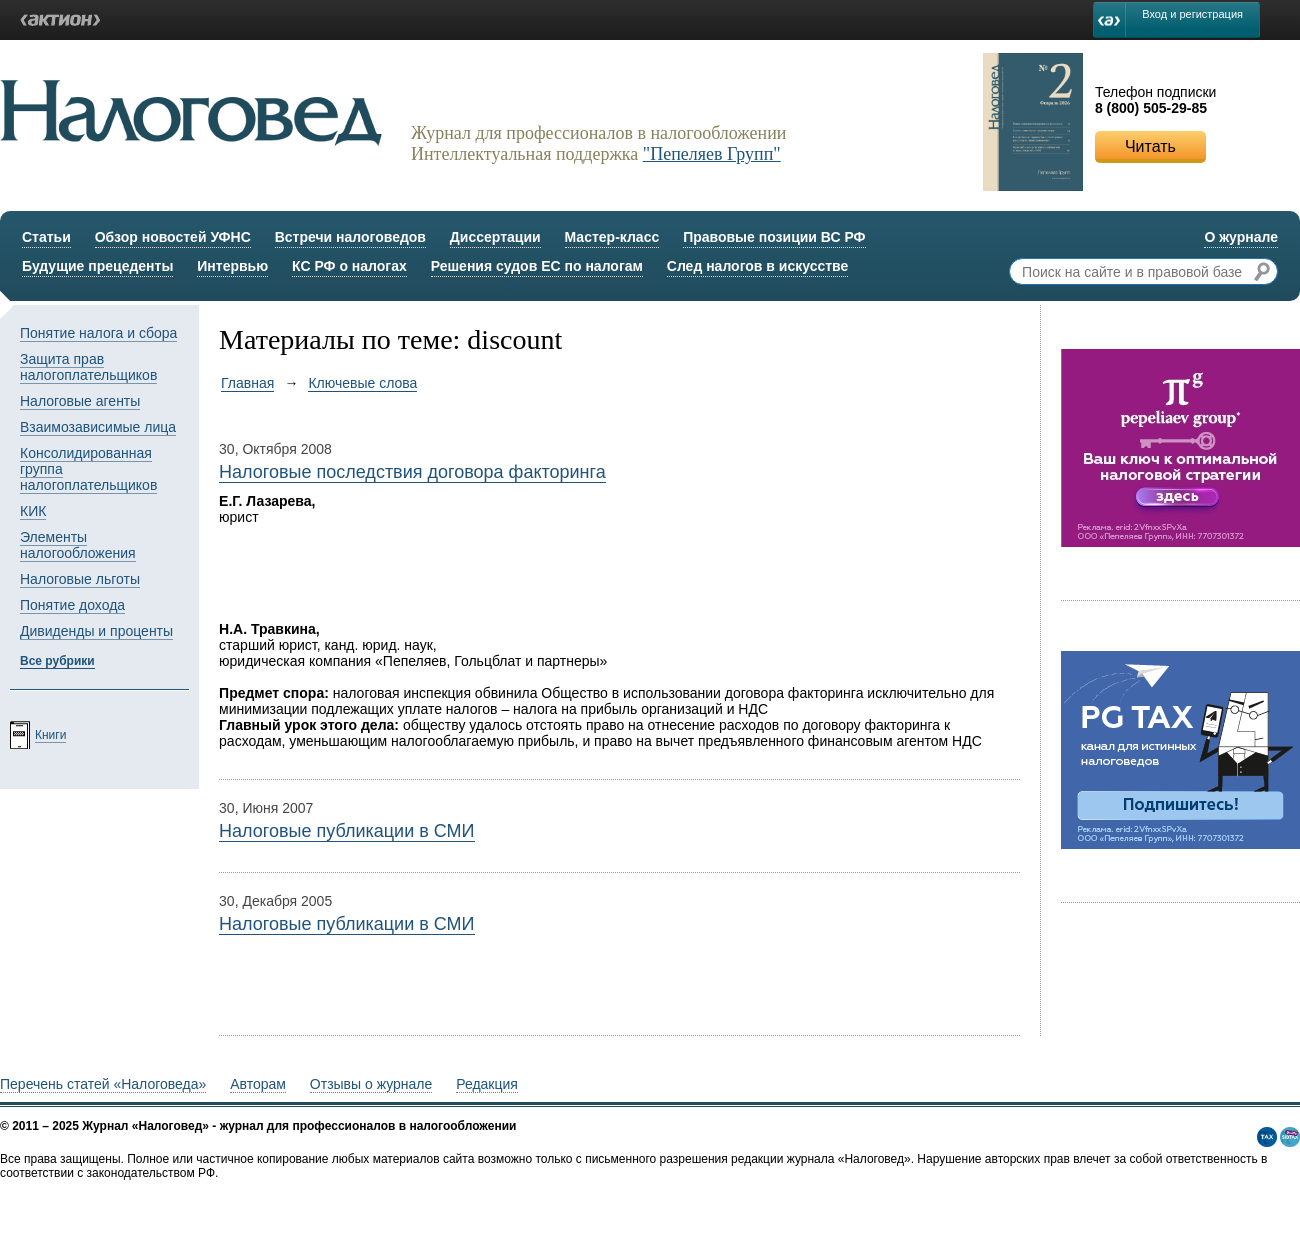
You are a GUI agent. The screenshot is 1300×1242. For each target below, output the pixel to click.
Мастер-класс (612, 237)
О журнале (1241, 237)
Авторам (258, 1084)
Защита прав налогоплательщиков (88, 367)
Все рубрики (57, 661)
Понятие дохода (72, 605)
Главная (247, 383)
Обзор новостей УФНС (173, 237)
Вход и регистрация (1192, 14)
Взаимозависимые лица (98, 427)
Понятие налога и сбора (98, 333)
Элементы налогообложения (78, 545)
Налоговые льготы (80, 579)
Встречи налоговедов (350, 237)
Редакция (487, 1084)
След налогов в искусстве (758, 266)
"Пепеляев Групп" (712, 154)
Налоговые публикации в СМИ (346, 831)
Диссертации (495, 237)
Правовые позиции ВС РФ (774, 237)
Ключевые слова (362, 383)
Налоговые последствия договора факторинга (412, 472)
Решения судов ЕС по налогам (537, 266)
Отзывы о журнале (371, 1084)
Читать (1150, 146)
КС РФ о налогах (349, 266)
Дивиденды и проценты (96, 631)
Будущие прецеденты (97, 266)
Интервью (232, 266)
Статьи (46, 237)
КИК (33, 511)
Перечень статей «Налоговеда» (103, 1084)
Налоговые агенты (80, 401)
